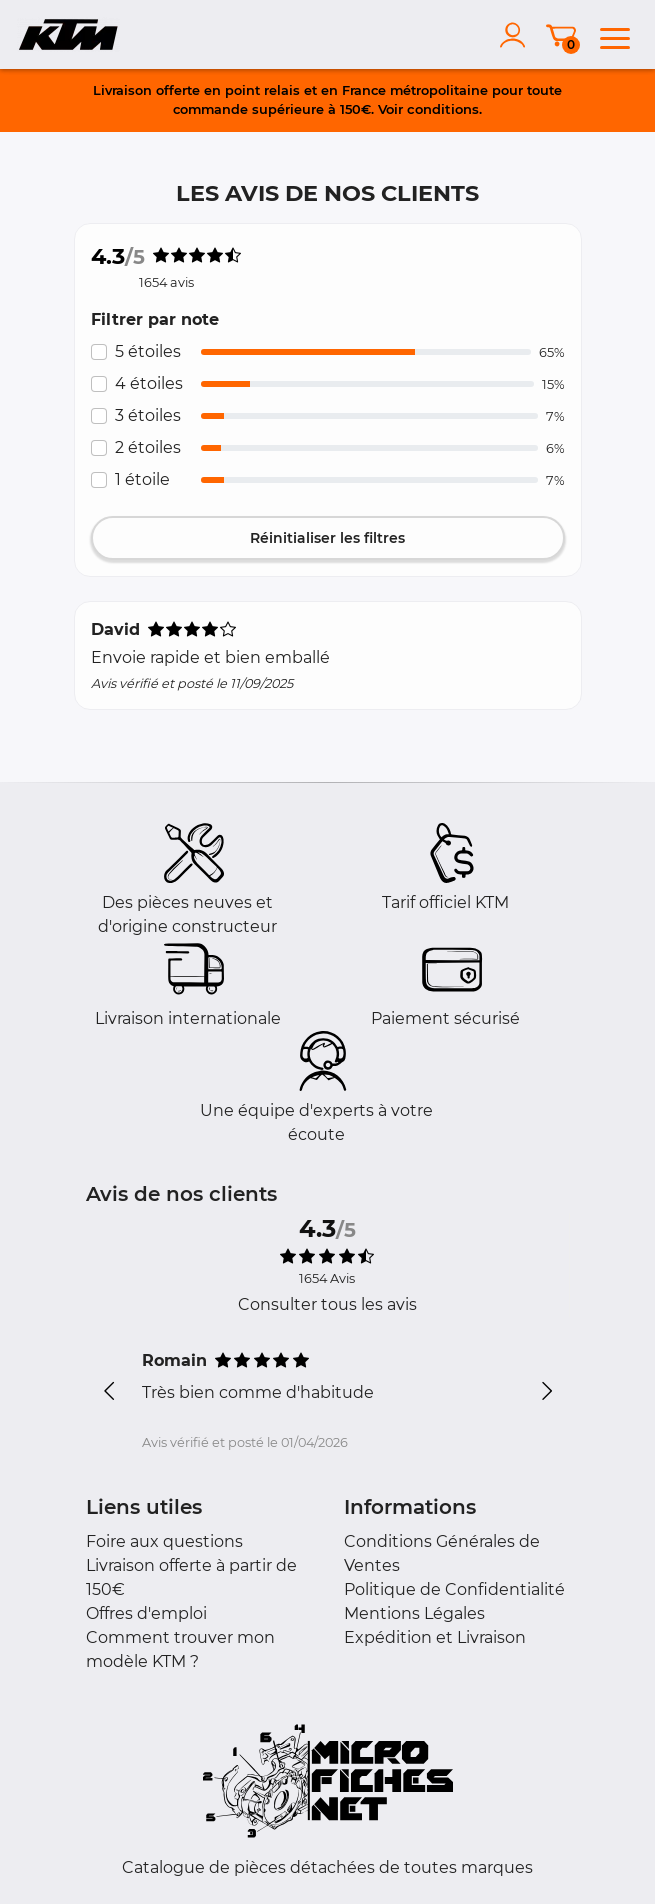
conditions (443, 109)
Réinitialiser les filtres (327, 538)
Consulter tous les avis (327, 1304)
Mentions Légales (414, 1613)
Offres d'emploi (146, 1613)
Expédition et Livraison (435, 1637)
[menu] (615, 35)
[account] (517, 35)
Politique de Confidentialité (454, 1589)
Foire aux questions (164, 1541)
